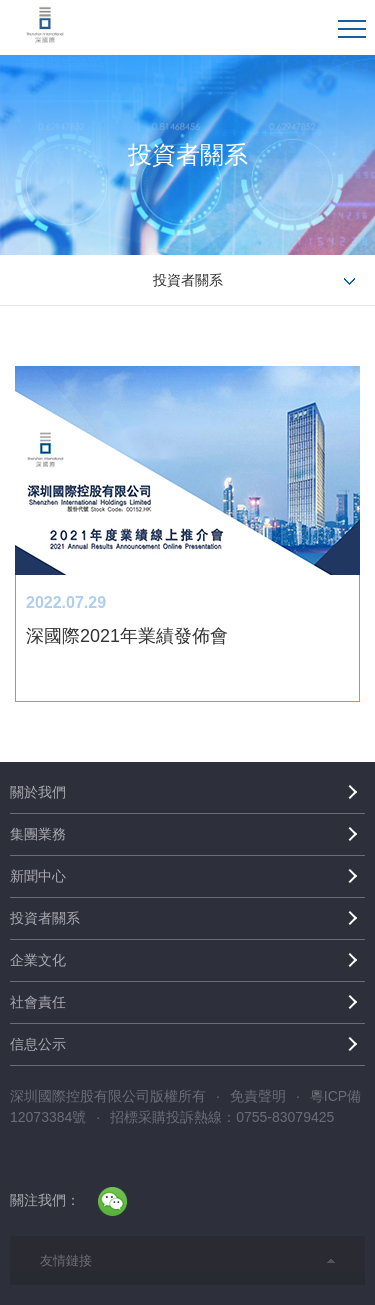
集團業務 (38, 834)
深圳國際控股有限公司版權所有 (108, 1096)
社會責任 (38, 1002)
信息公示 (38, 1044)
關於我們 (38, 792)
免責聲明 (258, 1096)
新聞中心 (38, 876)
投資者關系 (45, 918)
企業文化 (38, 960)
